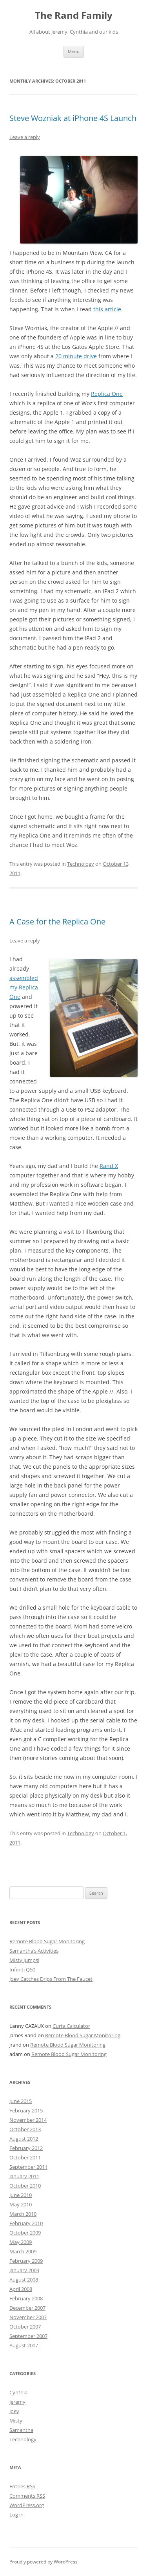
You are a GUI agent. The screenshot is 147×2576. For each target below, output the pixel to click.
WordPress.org (26, 2505)
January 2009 (24, 2270)
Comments (27, 2495)
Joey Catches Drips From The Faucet (51, 1978)
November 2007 (28, 2317)
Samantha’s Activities (33, 1950)
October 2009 (25, 2232)
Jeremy (17, 2401)
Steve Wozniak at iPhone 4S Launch (72, 118)
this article (107, 309)
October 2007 (25, 2326)
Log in (16, 2514)
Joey (14, 2411)
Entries (22, 2486)
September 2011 (28, 2166)
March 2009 (22, 2251)
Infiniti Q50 (22, 1969)
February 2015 (26, 2110)
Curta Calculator (71, 2025)
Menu (74, 51)
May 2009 (20, 2242)
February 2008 (26, 2298)
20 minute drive (76, 356)
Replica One (107, 393)
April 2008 (20, 2289)
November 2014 (28, 2119)
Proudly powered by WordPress (43, 2561)
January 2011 (24, 2176)
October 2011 (25, 2157)
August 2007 (23, 2345)
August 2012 (23, 2138)
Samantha (21, 2429)
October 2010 (25, 2185)
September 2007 (28, 2336)
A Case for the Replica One (57, 921)
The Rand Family (74, 15)
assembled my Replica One (23, 987)
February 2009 (26, 2260)
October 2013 (25, 2129)
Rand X (109, 1166)
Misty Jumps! (24, 1960)
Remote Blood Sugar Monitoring (47, 1941)
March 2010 (22, 2213)
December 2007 (27, 2307)
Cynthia (18, 2392)
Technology (80, 863)
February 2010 (26, 2223)
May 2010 (20, 2204)
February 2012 (26, 2148)
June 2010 (20, 2195)
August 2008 (23, 2279)
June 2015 (20, 2101)
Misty (15, 2420)
